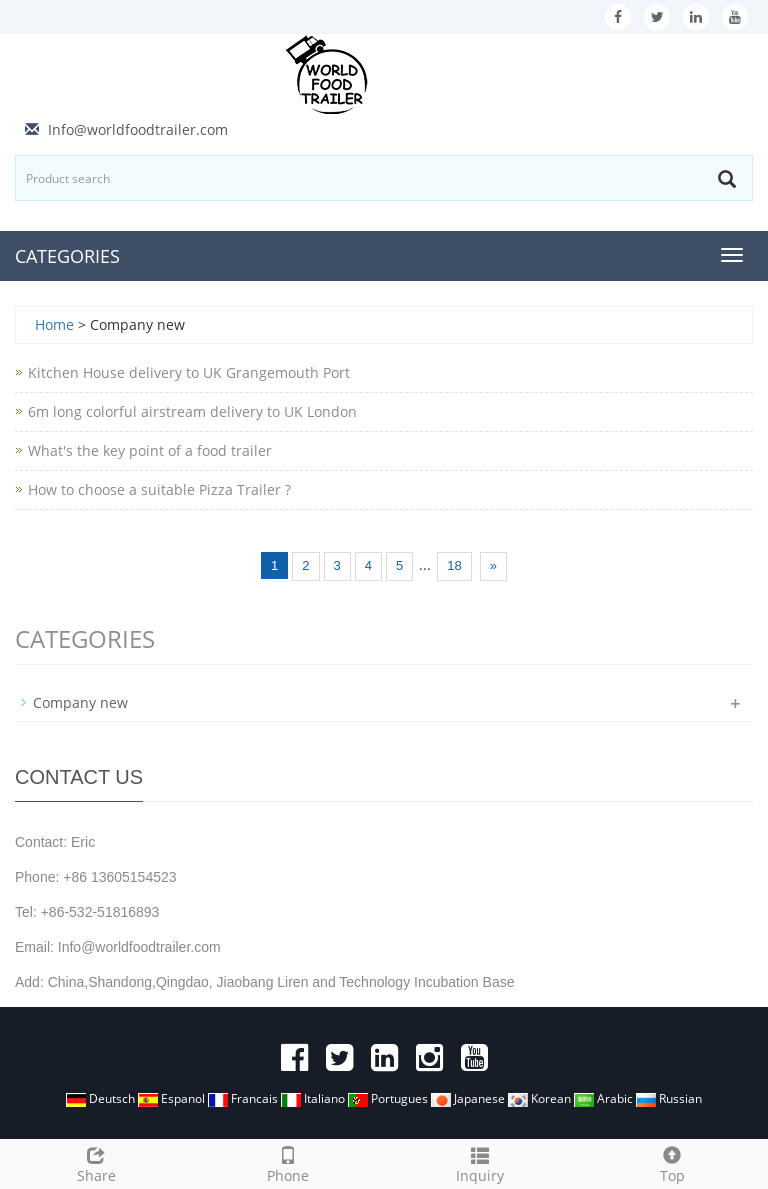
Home (54, 324)
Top (672, 1162)
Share (96, 1162)
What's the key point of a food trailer (150, 450)
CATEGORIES (67, 256)
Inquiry (480, 1162)
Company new (80, 702)
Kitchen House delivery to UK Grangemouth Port (189, 372)
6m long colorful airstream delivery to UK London (192, 411)
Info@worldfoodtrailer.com (138, 129)
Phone (288, 1162)
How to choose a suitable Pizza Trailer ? (159, 489)
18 (454, 565)
